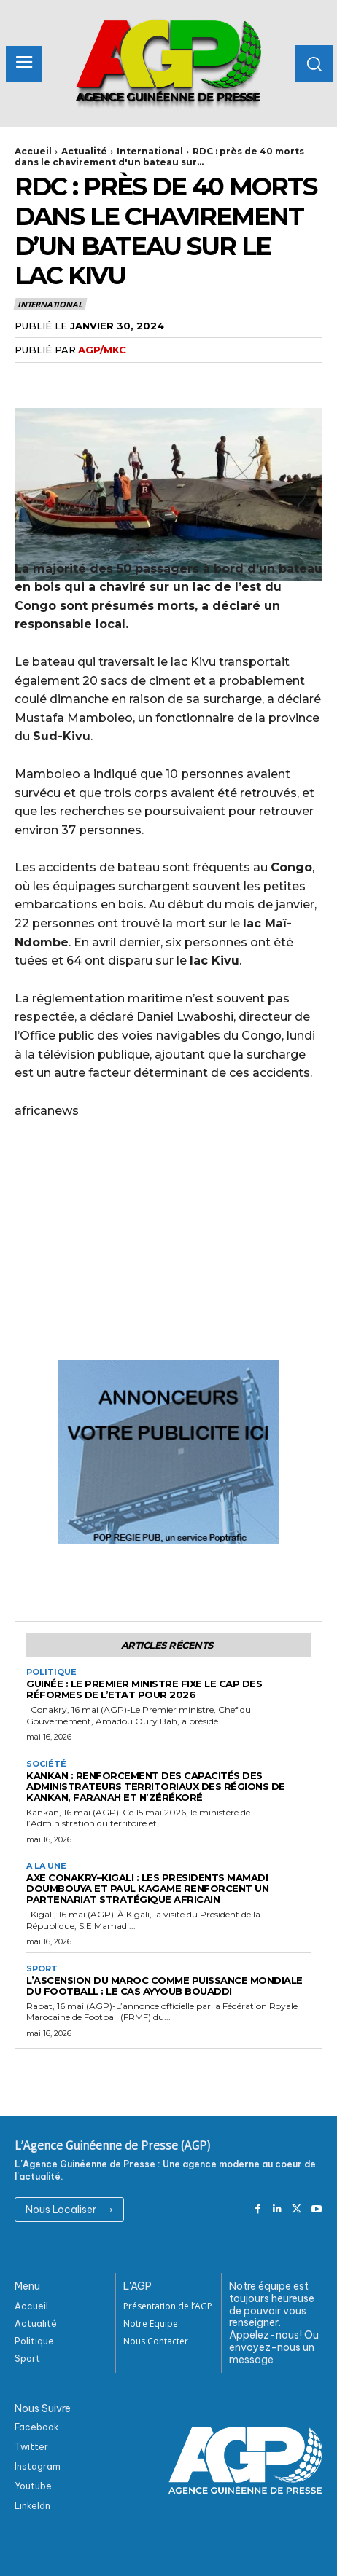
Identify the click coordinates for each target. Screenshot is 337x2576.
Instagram (38, 2466)
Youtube (33, 2486)
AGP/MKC (102, 350)
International (150, 151)
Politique (51, 1672)
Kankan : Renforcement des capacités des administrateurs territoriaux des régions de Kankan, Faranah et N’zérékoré (155, 1786)
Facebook (37, 2427)
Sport (42, 1969)
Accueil (33, 151)
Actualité (84, 151)
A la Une (46, 1866)
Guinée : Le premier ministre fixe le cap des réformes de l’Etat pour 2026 (144, 1689)
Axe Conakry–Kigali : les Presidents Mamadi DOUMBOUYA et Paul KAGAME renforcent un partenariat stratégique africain (147, 1888)
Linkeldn (32, 2505)
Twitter (31, 2446)
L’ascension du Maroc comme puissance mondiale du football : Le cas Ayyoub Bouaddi (164, 1985)
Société (46, 1764)
